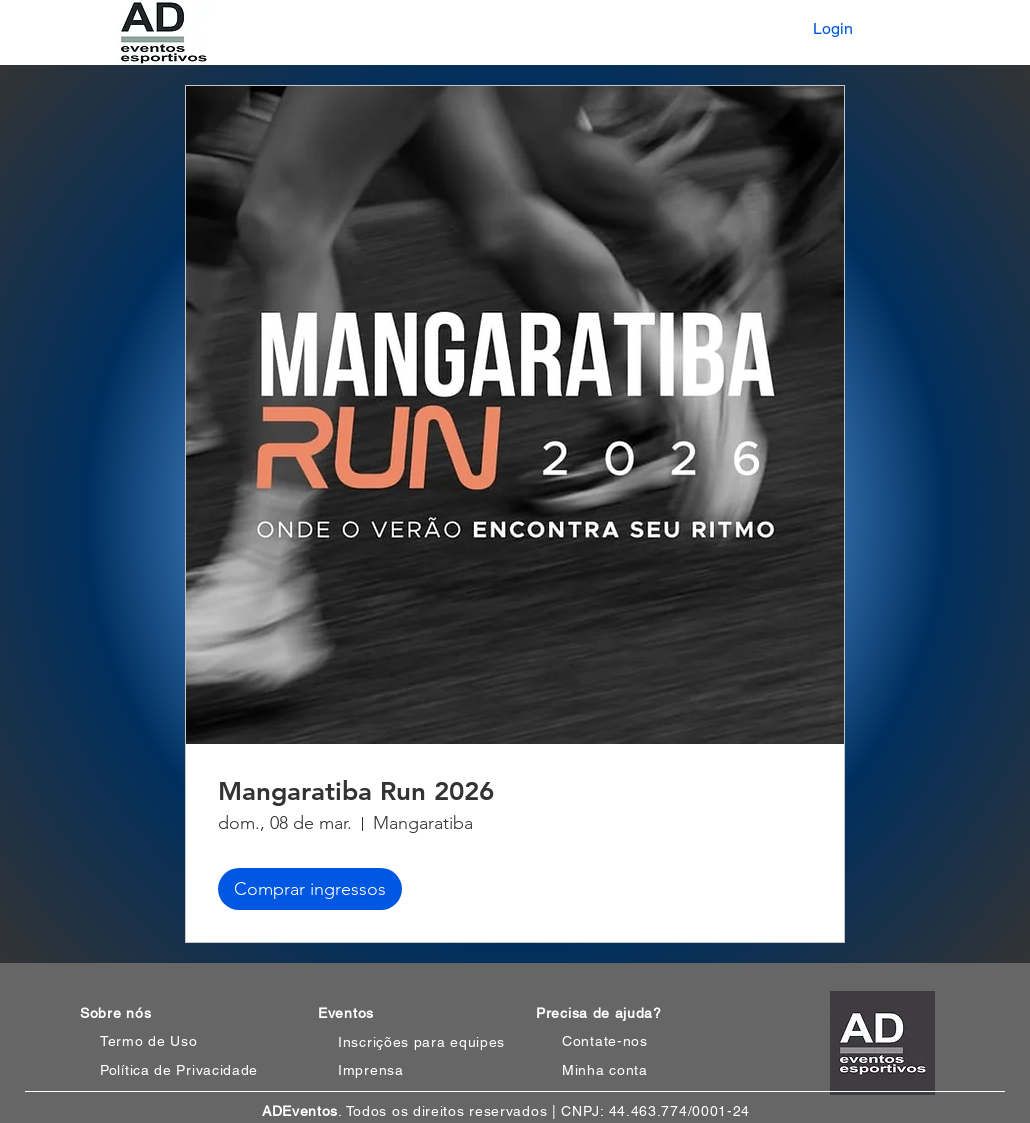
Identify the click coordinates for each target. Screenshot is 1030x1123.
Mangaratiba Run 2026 (356, 791)
